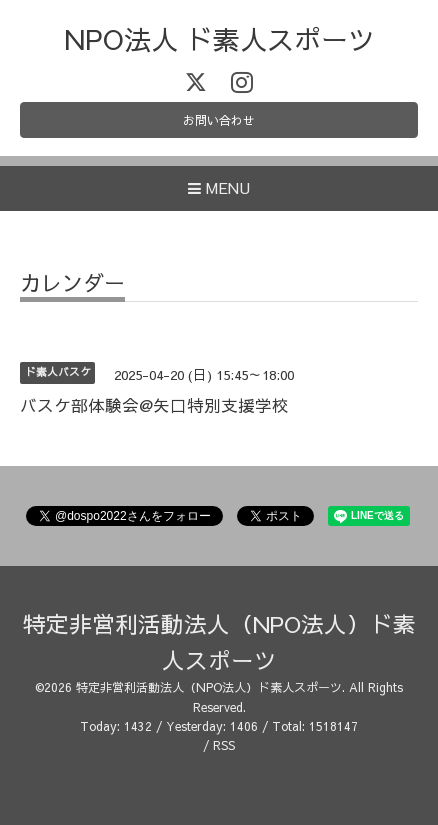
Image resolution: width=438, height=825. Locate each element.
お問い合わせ (219, 120)
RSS (224, 745)
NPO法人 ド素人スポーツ (219, 38)
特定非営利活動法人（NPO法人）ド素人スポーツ (209, 687)
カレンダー (72, 284)
